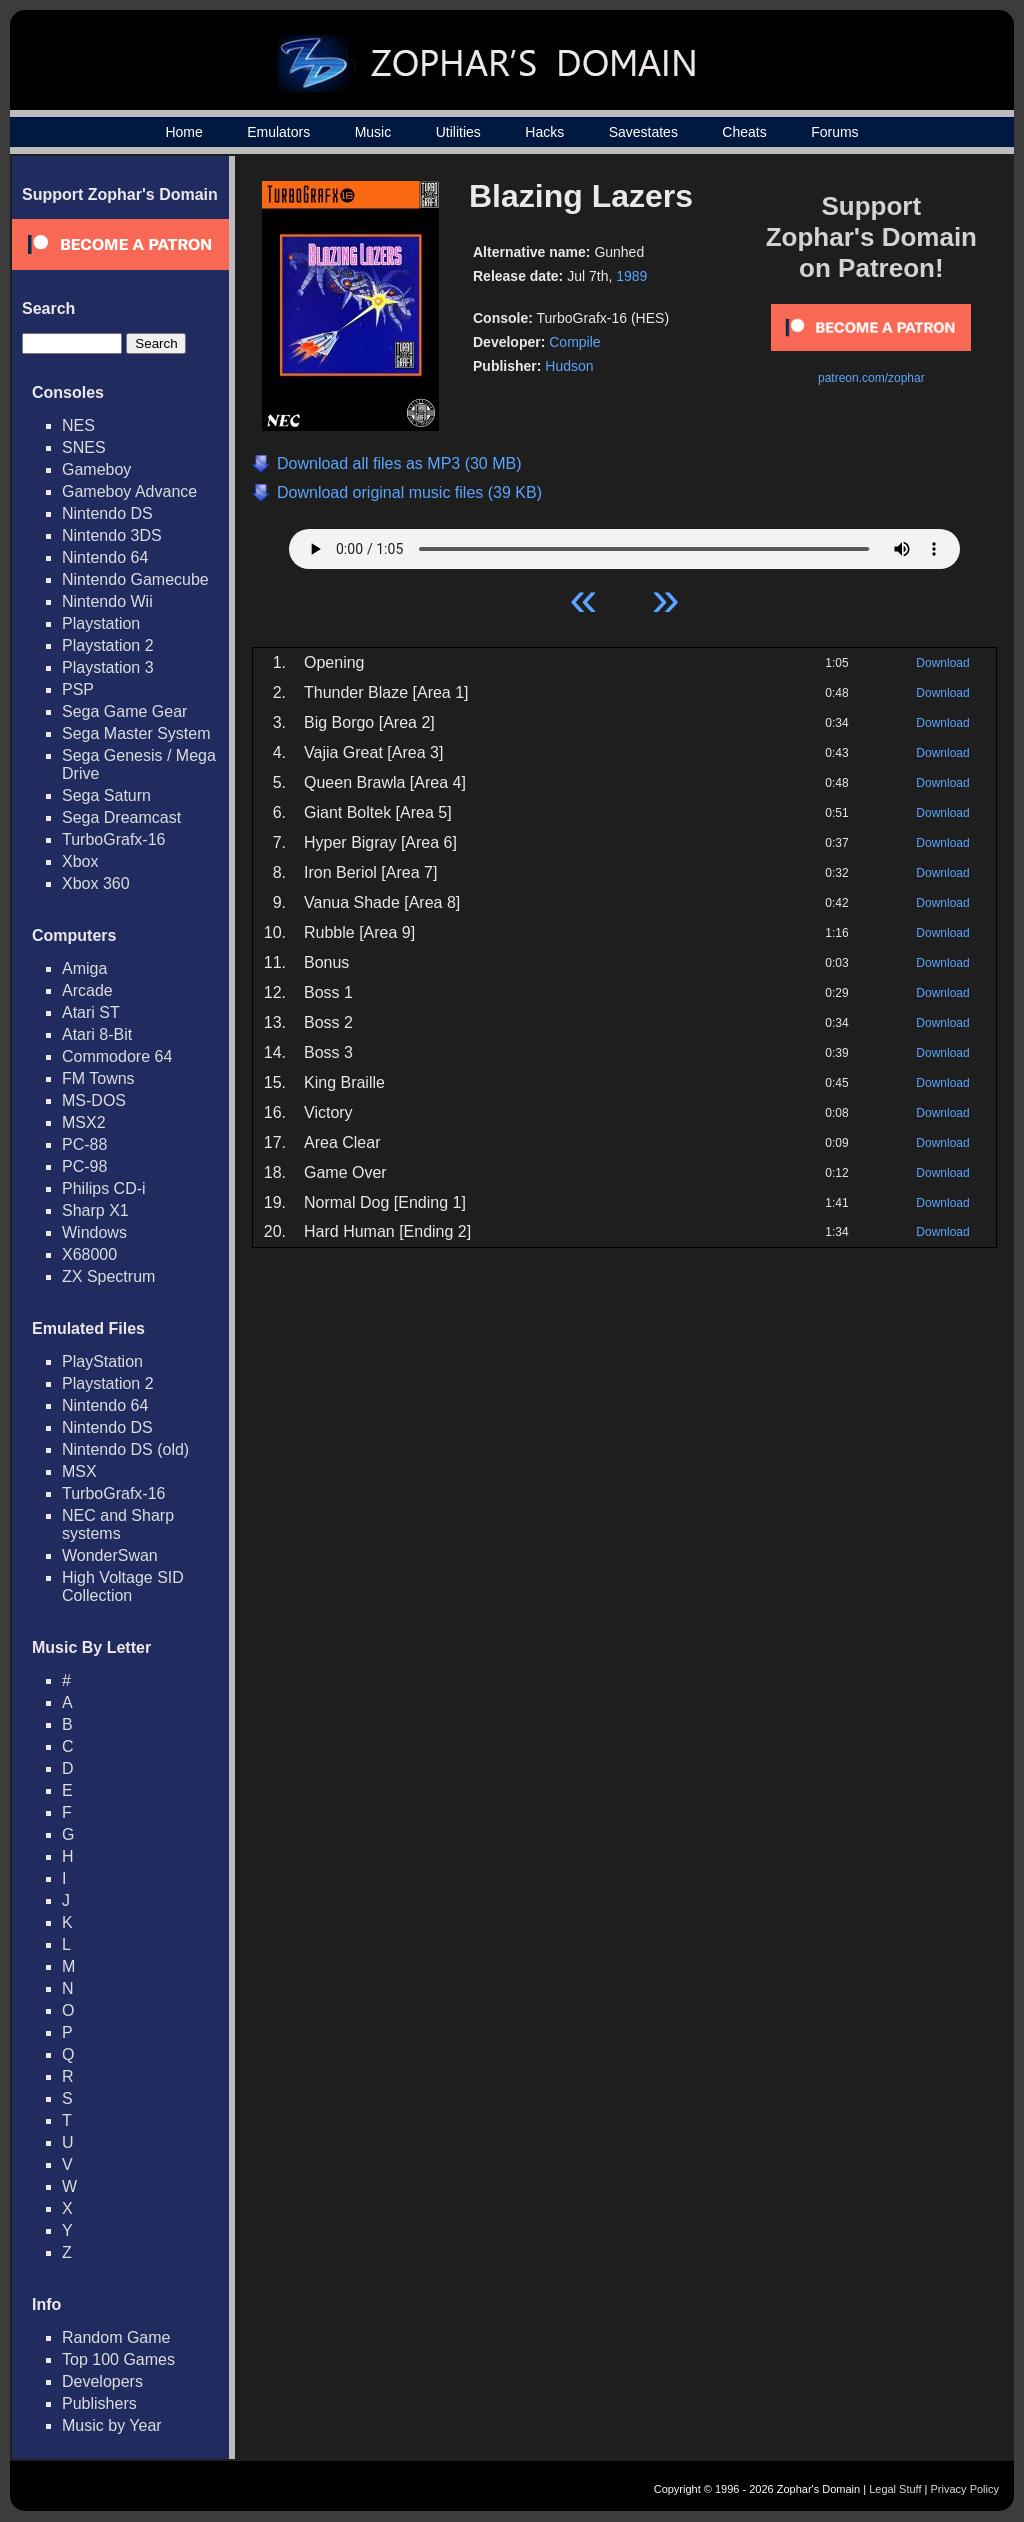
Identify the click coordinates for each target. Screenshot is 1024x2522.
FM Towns (98, 1078)
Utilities (458, 132)
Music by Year (112, 2425)
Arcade (87, 990)
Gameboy (96, 469)
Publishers (99, 2403)
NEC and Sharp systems (118, 1524)
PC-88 (84, 1144)
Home (183, 132)
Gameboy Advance (129, 491)
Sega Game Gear (124, 711)
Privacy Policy (965, 2489)
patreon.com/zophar (871, 378)
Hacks (544, 132)
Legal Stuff (895, 2489)
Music (373, 132)
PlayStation (102, 1361)
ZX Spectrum (108, 1276)
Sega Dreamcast (121, 817)
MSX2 (84, 1122)
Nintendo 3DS (112, 535)
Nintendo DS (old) (125, 1449)
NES (78, 425)
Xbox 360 (96, 883)
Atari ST (91, 1012)
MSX (79, 1471)
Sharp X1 (95, 1210)
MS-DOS (94, 1100)
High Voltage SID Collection (123, 1586)
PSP (78, 689)
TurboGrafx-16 (113, 839)
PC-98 (84, 1166)
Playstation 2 (108, 645)
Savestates (643, 132)
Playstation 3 (108, 667)
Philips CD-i (104, 1188)
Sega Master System (136, 733)
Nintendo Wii (107, 601)
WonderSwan (110, 1555)
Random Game (116, 2337)
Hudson (569, 366)
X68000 (89, 1254)
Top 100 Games (118, 2359)
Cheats (744, 132)
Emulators (278, 132)
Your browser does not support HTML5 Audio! (624, 544)
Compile (574, 342)
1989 (631, 276)
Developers (102, 2381)
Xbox (80, 861)
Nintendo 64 (105, 557)
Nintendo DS (107, 513)
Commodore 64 (117, 1056)
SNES (84, 447)
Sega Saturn (106, 795)
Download (942, 663)
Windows (94, 1232)
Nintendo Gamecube (135, 579)
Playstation (101, 623)
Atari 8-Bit (97, 1034)
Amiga (84, 968)
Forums (834, 132)
